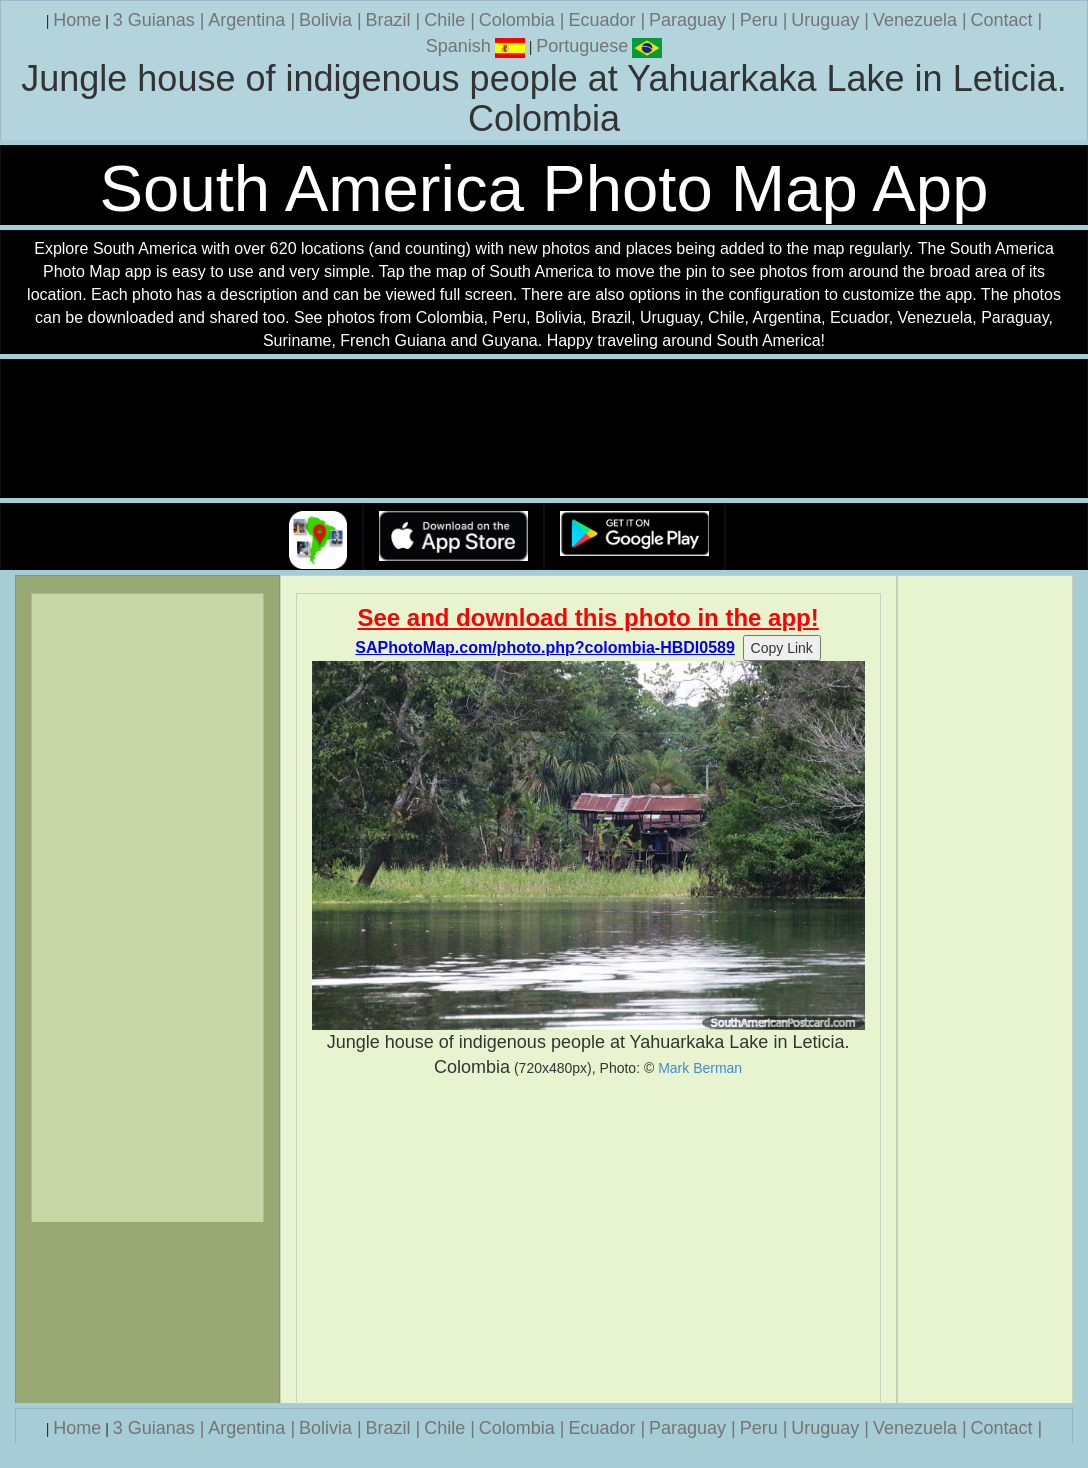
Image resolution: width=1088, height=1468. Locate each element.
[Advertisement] (588, 1241)
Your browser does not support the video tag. (544, 429)
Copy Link (782, 648)
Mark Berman (700, 1068)
